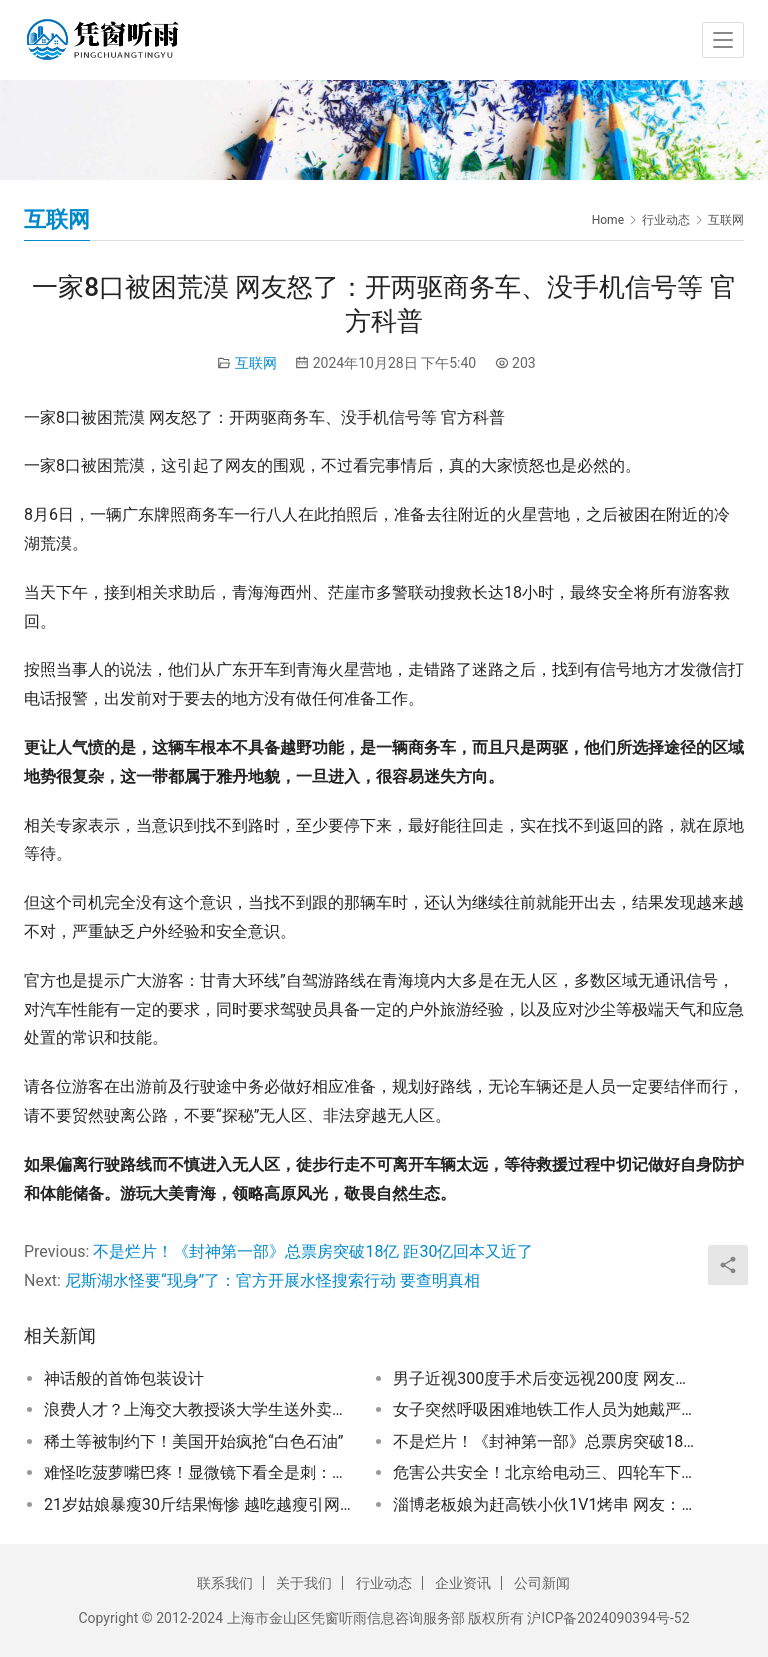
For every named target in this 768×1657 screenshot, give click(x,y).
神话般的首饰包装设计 (124, 1378)
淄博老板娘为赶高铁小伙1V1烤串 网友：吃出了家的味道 (546, 1504)
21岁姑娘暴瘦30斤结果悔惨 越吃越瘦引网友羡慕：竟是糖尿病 (197, 1504)
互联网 (256, 363)
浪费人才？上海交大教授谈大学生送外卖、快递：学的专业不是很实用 (197, 1409)
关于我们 (304, 1583)
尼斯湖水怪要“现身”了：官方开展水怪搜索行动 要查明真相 (272, 1280)
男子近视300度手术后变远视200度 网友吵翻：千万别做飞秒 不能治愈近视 (546, 1378)
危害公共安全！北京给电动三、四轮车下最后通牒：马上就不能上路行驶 (546, 1472)
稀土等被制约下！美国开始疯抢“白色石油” (193, 1441)
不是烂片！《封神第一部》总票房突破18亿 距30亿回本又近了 (313, 1251)
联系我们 (225, 1583)
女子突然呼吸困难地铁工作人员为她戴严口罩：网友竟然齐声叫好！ (546, 1409)
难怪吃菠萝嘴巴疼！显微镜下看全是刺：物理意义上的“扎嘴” (197, 1472)
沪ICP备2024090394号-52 (608, 1618)
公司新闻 (542, 1583)
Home (608, 220)
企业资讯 (463, 1583)
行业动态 (384, 1583)
